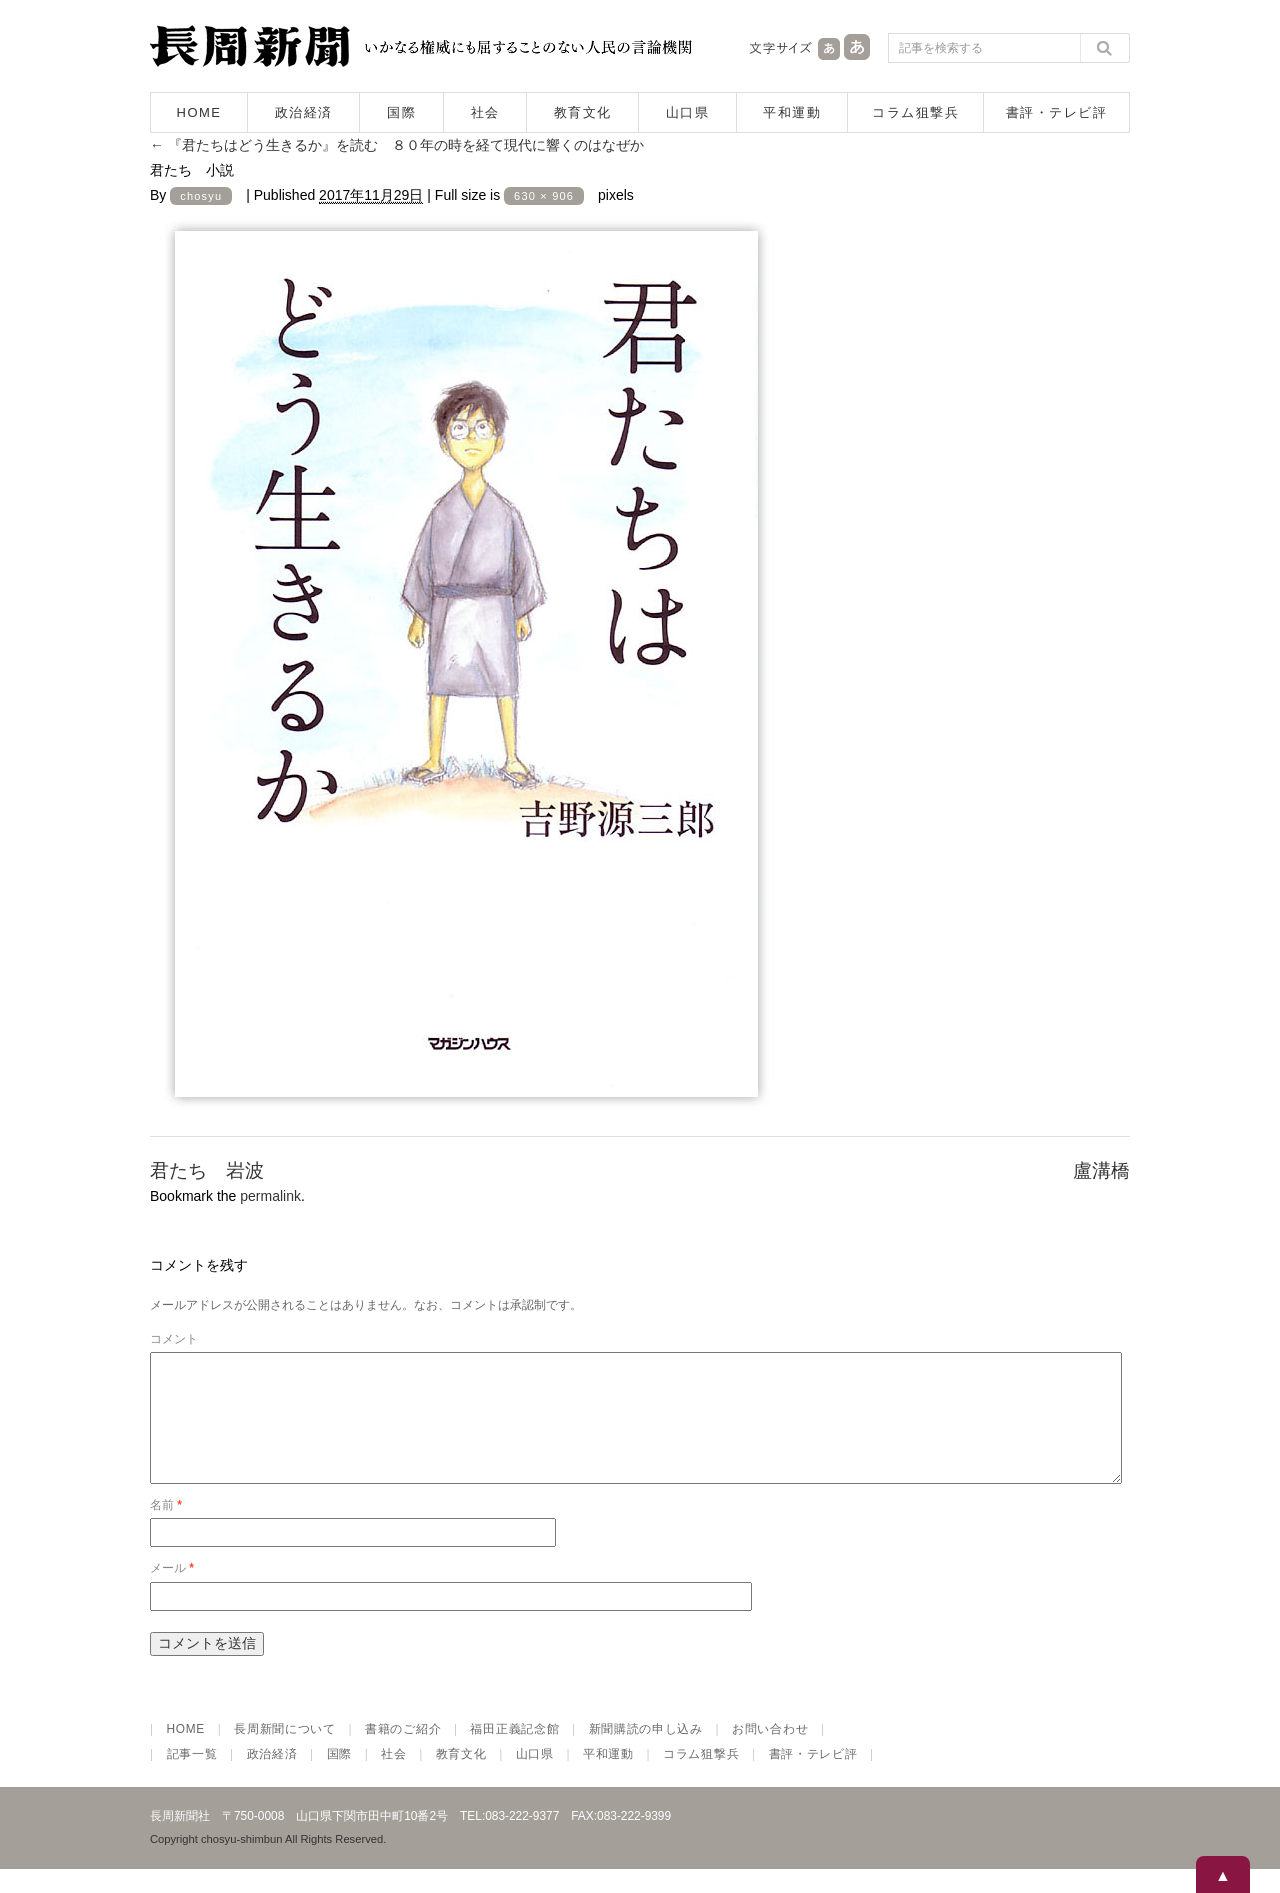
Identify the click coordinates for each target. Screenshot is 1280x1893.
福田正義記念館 (514, 1753)
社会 (485, 112)
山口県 (688, 112)
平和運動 (792, 112)
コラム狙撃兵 (915, 112)
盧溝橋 (1101, 1170)
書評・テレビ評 (1057, 112)
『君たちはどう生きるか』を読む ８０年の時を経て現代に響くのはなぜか (397, 145)
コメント (174, 1339)
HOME (199, 112)
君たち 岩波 (207, 1170)
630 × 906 (544, 196)
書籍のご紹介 (403, 1753)
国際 (401, 112)
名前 (166, 1529)
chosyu (201, 196)
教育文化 (583, 112)
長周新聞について (285, 1753)
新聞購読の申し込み (646, 1753)
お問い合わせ (770, 1753)
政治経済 (304, 112)
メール (172, 1592)
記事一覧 (192, 1778)
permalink (270, 1196)
